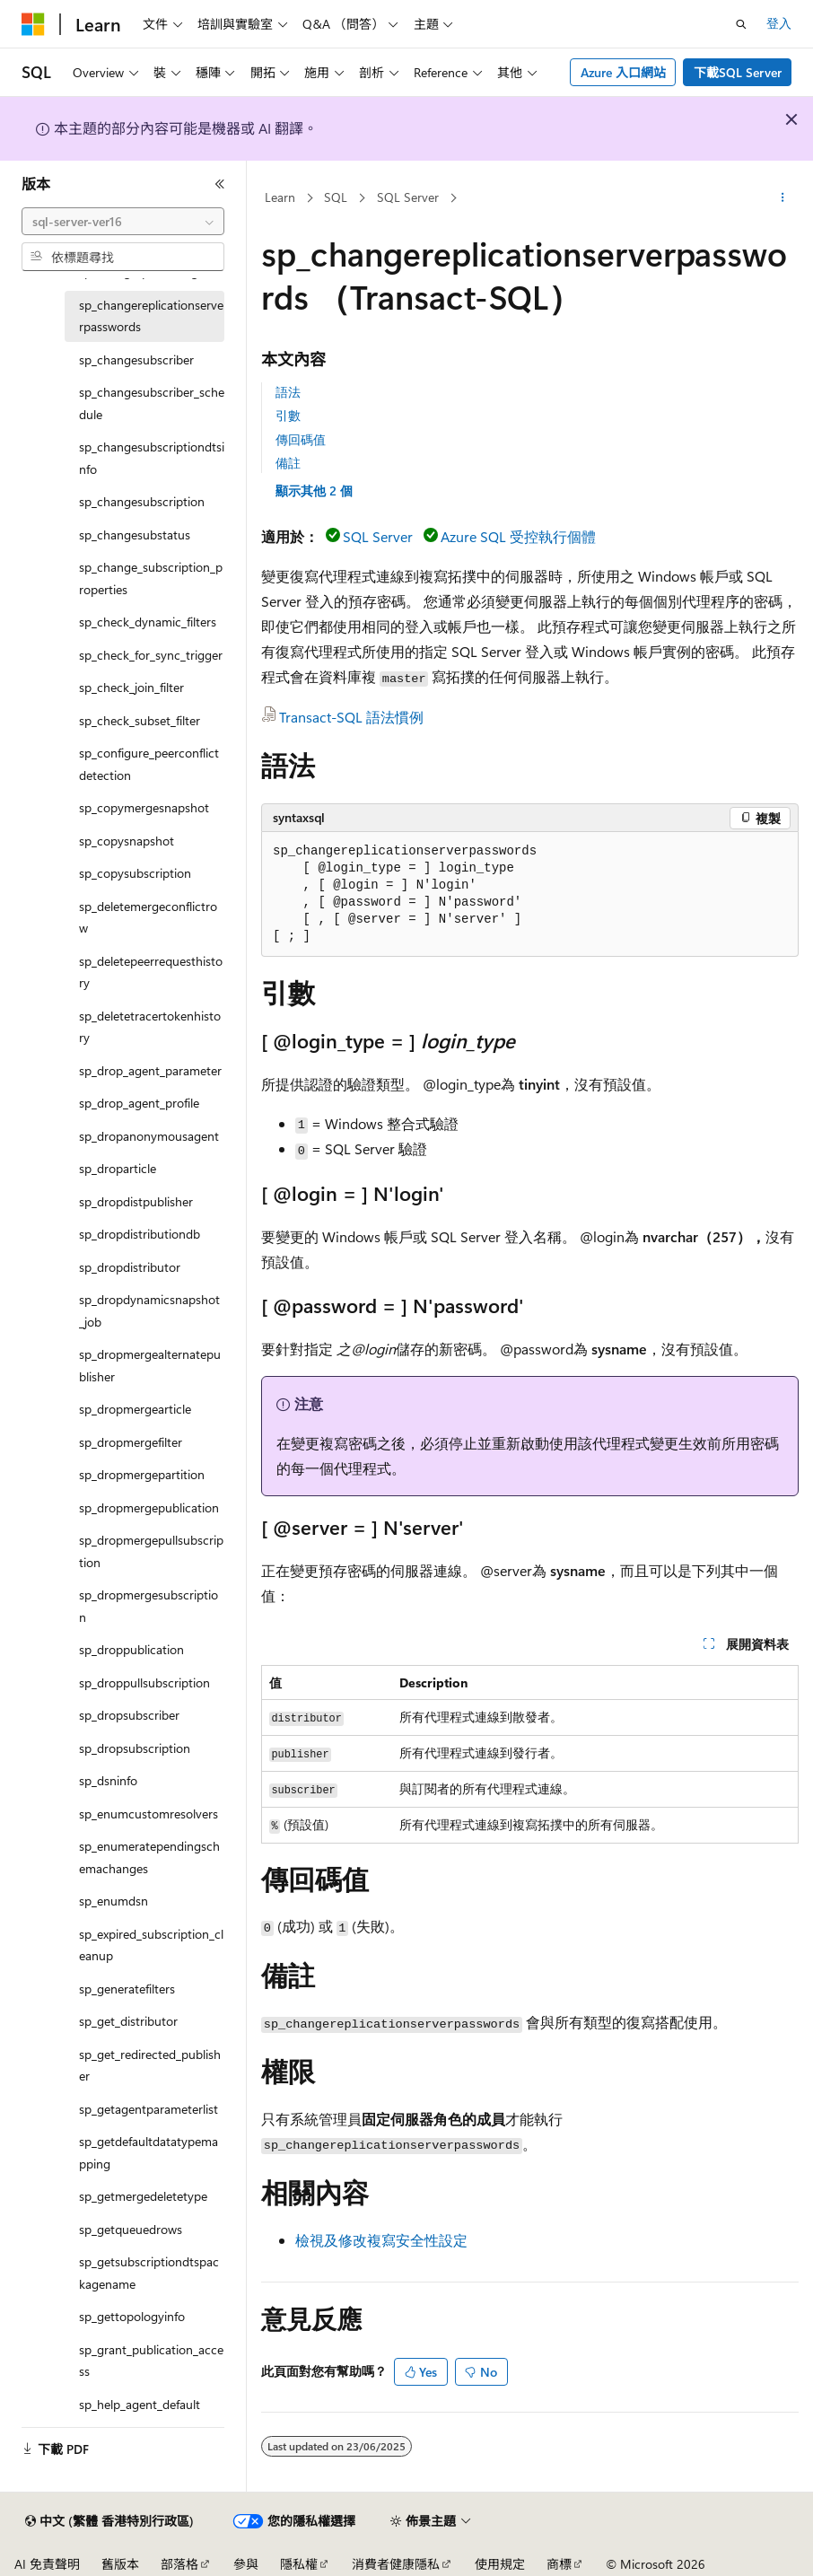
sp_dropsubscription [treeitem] (134, 1748)
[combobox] (123, 221)
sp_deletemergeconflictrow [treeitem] (148, 917)
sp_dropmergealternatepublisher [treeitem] (150, 1365)
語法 (288, 391)
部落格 (179, 2563)
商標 (559, 2563)
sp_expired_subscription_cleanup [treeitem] (151, 1945)
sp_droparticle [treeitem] (117, 1168)
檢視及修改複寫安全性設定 (381, 2239)
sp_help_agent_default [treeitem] (139, 2404)
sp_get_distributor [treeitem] (128, 2020)
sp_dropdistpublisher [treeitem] (136, 1201)
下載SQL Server (738, 72)
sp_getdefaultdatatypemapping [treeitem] (148, 2152)
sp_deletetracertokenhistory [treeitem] (150, 1027)
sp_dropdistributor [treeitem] (129, 1266)
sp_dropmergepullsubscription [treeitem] (151, 1551)
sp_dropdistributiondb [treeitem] (139, 1233)
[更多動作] (783, 198)
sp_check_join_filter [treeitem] (131, 687)
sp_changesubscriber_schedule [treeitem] (151, 403)
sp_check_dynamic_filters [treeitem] (147, 621)
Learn (280, 197)
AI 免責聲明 (47, 2563)
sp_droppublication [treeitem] (131, 1649)
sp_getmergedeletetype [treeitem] (143, 2195)
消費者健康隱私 (396, 2563)
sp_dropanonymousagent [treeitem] (149, 1135)
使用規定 (500, 2563)
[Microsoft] (33, 24)
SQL (335, 197)
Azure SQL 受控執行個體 (518, 536)
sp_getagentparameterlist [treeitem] (148, 2108)
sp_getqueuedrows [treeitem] (130, 2229)
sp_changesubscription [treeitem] (142, 501)
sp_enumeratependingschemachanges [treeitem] (149, 1857)
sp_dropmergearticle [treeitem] (135, 1408)
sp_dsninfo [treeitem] (108, 1780)
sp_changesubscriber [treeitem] (136, 359)
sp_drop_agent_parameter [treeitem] (150, 1070)
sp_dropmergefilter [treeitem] (130, 1441)
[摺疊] (220, 184)
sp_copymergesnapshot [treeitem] (144, 807)
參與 (245, 2563)
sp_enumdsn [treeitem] (113, 1900)
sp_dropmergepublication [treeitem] (149, 1507)
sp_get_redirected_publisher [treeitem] (150, 2065)
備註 (288, 462)
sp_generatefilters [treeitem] (127, 1988)
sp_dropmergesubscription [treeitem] (148, 1605)
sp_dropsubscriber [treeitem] (129, 1714)
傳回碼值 (300, 439)
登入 (778, 22)
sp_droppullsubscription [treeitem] (144, 1682)
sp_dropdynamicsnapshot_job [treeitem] (149, 1310)
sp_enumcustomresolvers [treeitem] (148, 1813)
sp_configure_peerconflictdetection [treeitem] (149, 764)
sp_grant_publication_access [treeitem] (151, 2360)
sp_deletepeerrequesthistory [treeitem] (151, 972)
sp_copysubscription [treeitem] (135, 872)
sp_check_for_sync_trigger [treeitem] (151, 654)
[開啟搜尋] (741, 24)
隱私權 (299, 2563)
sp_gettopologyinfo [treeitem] (132, 2316)
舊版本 (120, 2563)
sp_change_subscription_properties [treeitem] (151, 578)
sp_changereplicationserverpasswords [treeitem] (151, 316)
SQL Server (408, 197)
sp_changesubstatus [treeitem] (134, 534)
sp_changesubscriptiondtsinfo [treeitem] (151, 458)
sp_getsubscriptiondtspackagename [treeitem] (149, 2272)
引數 (288, 415)
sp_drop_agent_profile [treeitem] (139, 1102)
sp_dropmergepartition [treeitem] (142, 1474)
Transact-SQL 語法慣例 (351, 716)
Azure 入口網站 (623, 72)
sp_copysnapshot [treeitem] (126, 840)
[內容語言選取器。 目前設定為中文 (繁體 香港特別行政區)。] (109, 2521)
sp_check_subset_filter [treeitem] (139, 720)
